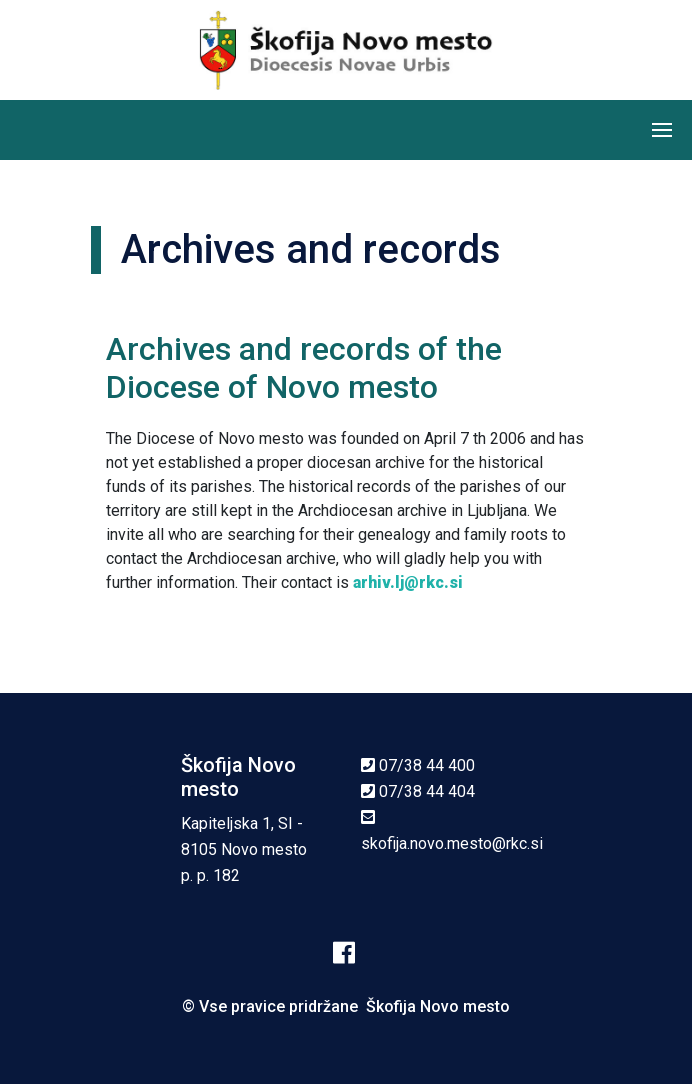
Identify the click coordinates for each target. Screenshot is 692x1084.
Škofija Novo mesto (438, 1006)
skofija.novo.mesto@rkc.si (452, 843)
